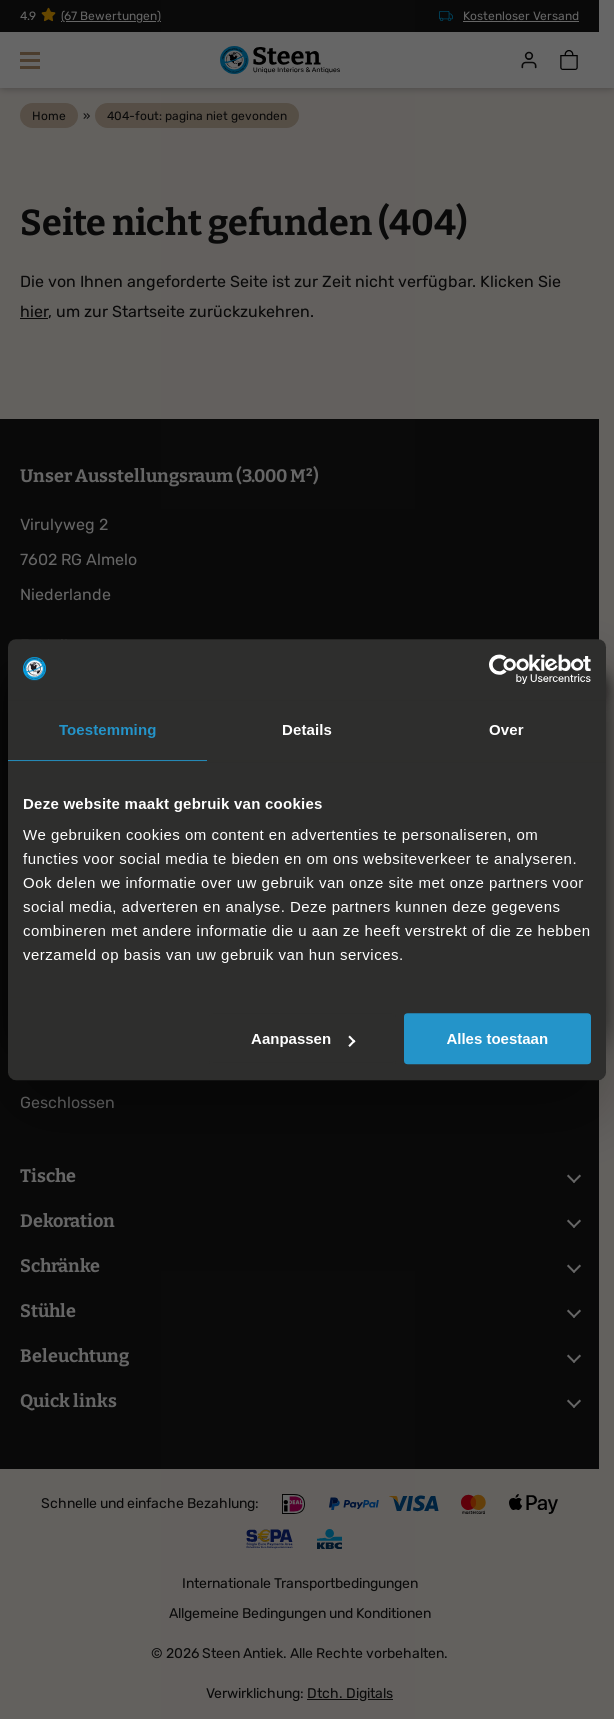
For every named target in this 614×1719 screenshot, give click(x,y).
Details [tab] (307, 729)
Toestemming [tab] (108, 729)
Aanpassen (303, 1038)
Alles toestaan (497, 1038)
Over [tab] (506, 729)
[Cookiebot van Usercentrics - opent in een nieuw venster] (503, 669)
